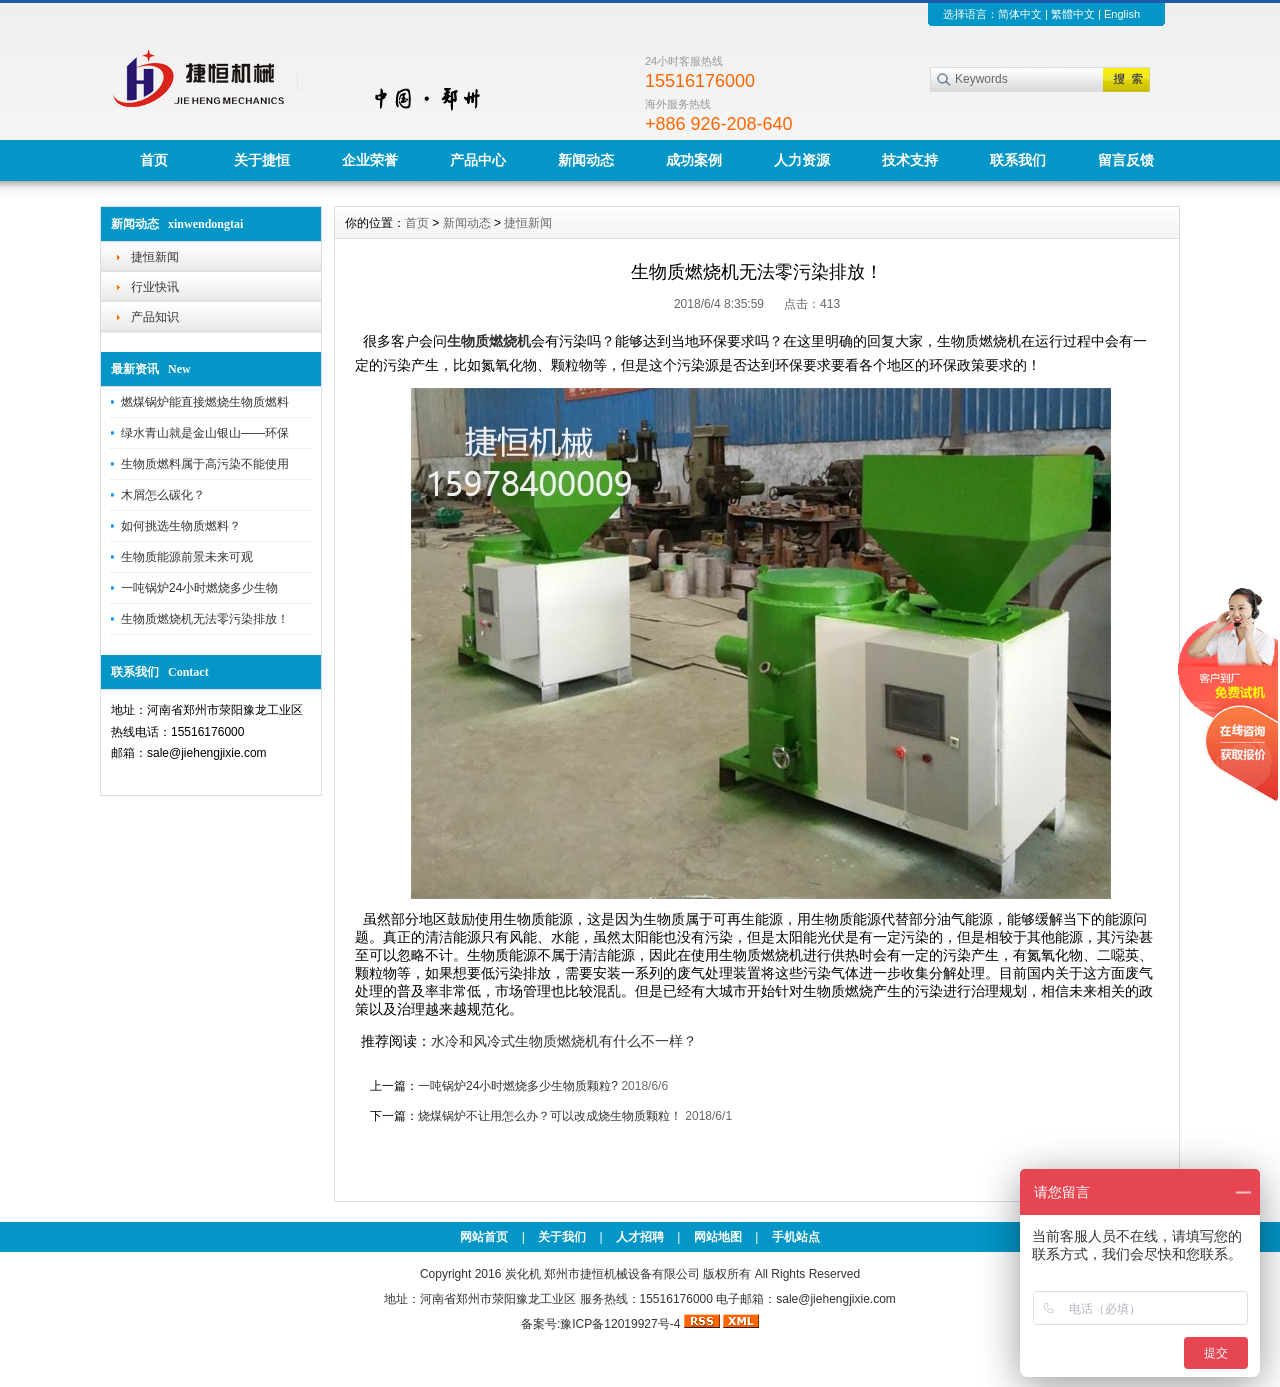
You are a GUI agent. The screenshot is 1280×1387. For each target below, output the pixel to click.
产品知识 (155, 317)
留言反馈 (1126, 160)
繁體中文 (1073, 14)
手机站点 (796, 1237)
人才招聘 (640, 1237)
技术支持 (910, 160)
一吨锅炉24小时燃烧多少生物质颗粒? (518, 1086)
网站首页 (484, 1237)
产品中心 (478, 160)
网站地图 (718, 1237)
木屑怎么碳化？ (163, 495)
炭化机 (523, 1274)
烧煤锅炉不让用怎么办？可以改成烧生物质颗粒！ (550, 1116)
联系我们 (1018, 160)
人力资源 (802, 160)
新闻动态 (586, 160)
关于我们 (562, 1237)
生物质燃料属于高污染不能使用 (205, 464)
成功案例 (694, 160)
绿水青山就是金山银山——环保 (205, 433)
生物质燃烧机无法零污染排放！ (205, 619)
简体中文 (1020, 14)
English (1122, 14)
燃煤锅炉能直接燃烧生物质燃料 (205, 402)
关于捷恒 (262, 160)
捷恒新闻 (155, 257)
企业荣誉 (370, 160)
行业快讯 (155, 287)
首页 (154, 160)
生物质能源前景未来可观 (187, 557)
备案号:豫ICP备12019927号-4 (602, 1324)
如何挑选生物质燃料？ (181, 526)
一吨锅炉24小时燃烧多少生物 (199, 588)
